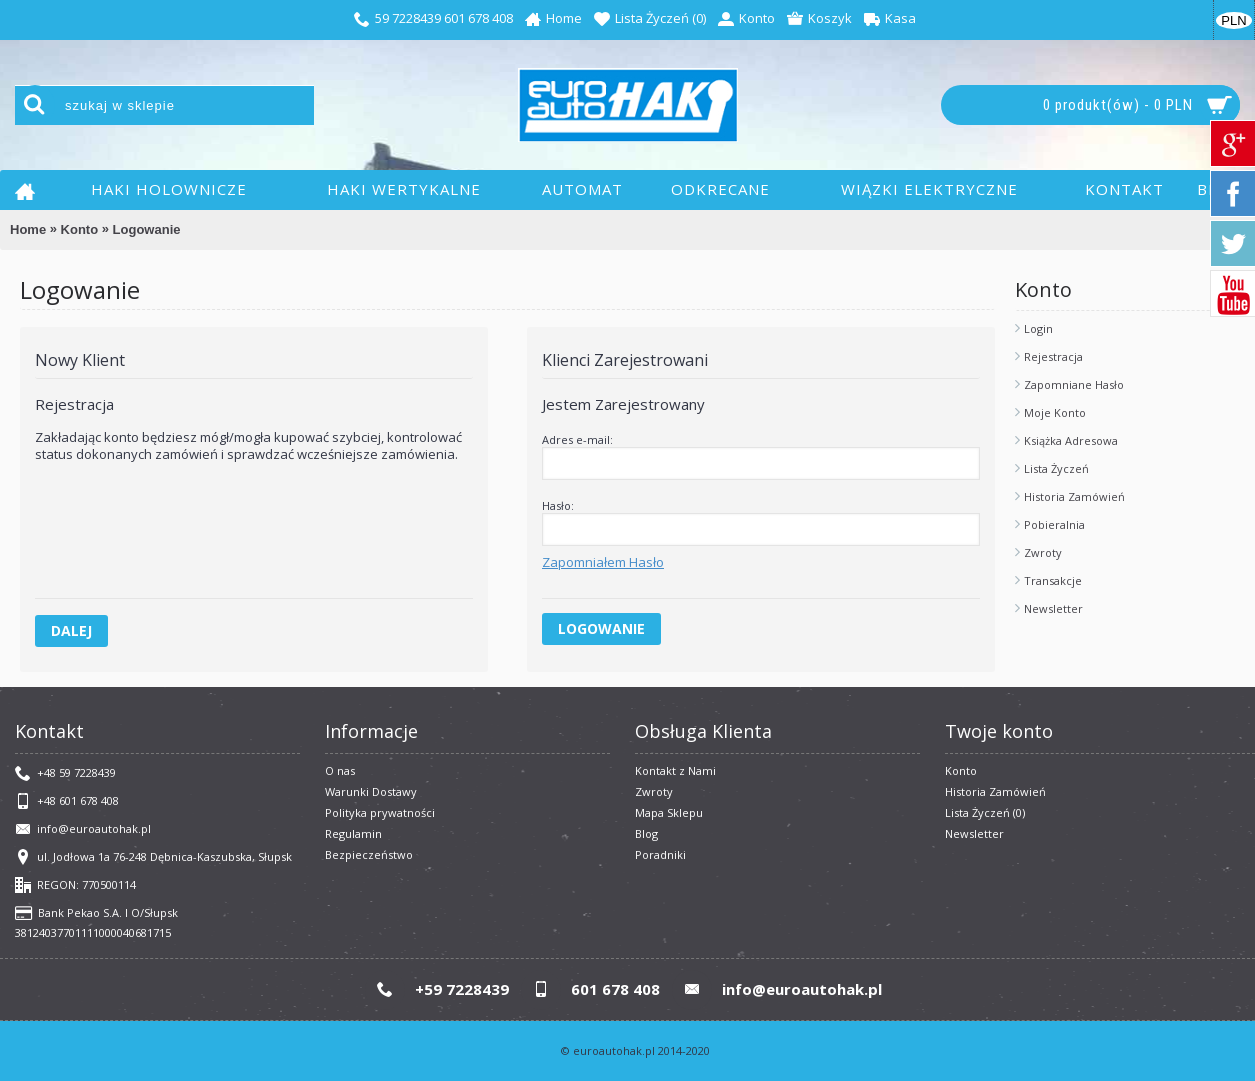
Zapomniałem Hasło (603, 562)
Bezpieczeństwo (369, 854)
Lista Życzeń (1056, 468)
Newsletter (1053, 608)
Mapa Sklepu (669, 812)
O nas (340, 770)
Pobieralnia (1054, 524)
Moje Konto (1055, 412)
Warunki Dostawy (371, 791)
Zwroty (1043, 552)
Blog (646, 833)
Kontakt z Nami (675, 770)
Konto (80, 229)
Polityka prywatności (380, 812)
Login (1038, 328)
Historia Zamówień (1074, 496)
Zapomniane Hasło (1074, 384)
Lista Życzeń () (985, 812)
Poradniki (660, 854)
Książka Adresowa (1071, 440)
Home (28, 229)
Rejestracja (1053, 356)
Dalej (71, 630)
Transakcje (1053, 580)
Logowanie (147, 229)
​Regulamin (353, 833)
